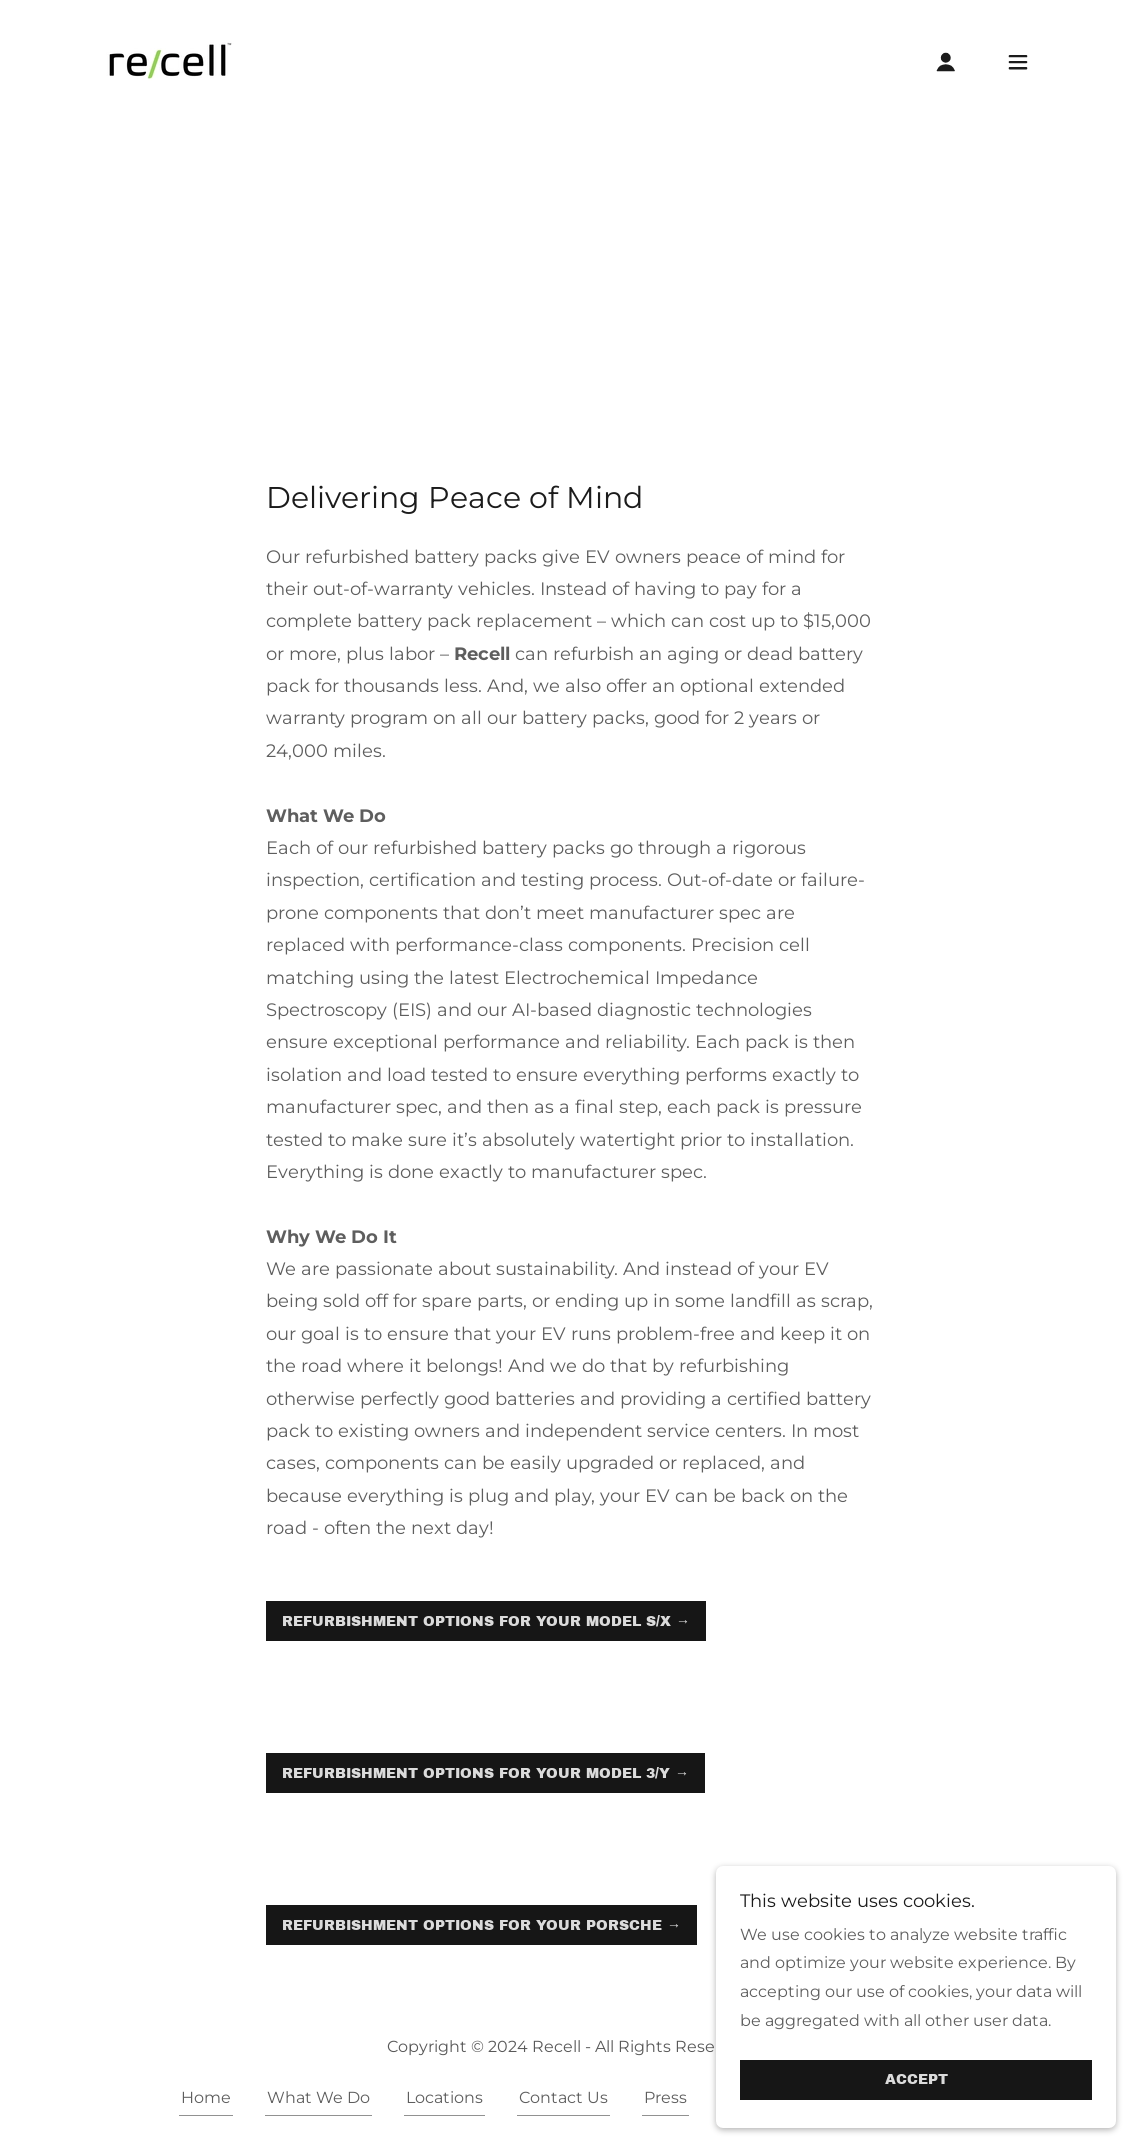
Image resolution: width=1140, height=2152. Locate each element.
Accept (916, 2080)
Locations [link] (444, 2097)
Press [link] (665, 2097)
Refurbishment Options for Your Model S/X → (486, 1621)
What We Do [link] (318, 2097)
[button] (946, 62)
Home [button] (206, 2097)
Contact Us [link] (563, 2097)
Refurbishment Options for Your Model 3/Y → (485, 1773)
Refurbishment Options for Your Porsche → (481, 1925)
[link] (168, 60)
